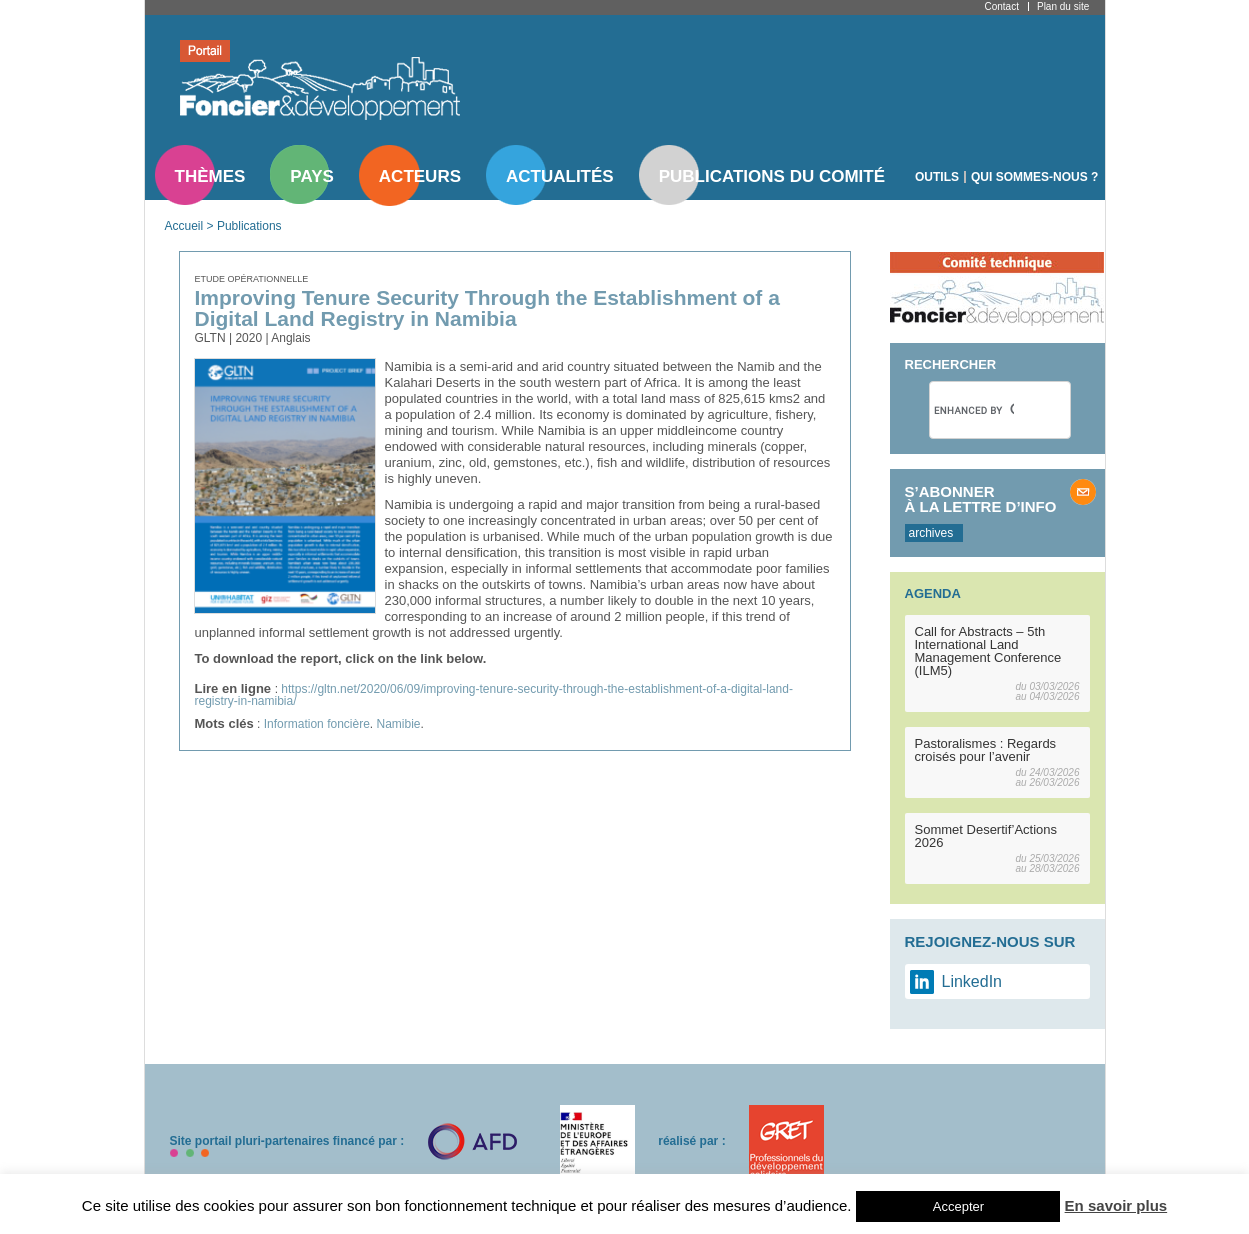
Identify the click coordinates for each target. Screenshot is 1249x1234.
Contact (1002, 6)
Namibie (399, 724)
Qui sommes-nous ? (1034, 177)
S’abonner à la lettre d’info (981, 499)
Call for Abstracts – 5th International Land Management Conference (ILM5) (988, 651)
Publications (249, 226)
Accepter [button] (958, 1206)
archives (931, 533)
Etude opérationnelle (252, 279)
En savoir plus (1116, 1205)
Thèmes (210, 176)
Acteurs (420, 176)
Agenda (933, 593)
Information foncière (317, 724)
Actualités (560, 176)
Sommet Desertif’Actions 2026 (986, 836)
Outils (937, 177)
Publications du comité (772, 176)
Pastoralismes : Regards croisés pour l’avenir (986, 750)
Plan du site (1063, 6)
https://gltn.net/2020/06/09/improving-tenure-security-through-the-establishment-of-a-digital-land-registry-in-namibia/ (494, 695)
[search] (974, 410)
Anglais (290, 338)
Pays (311, 176)
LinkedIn (972, 981)
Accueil (184, 226)
